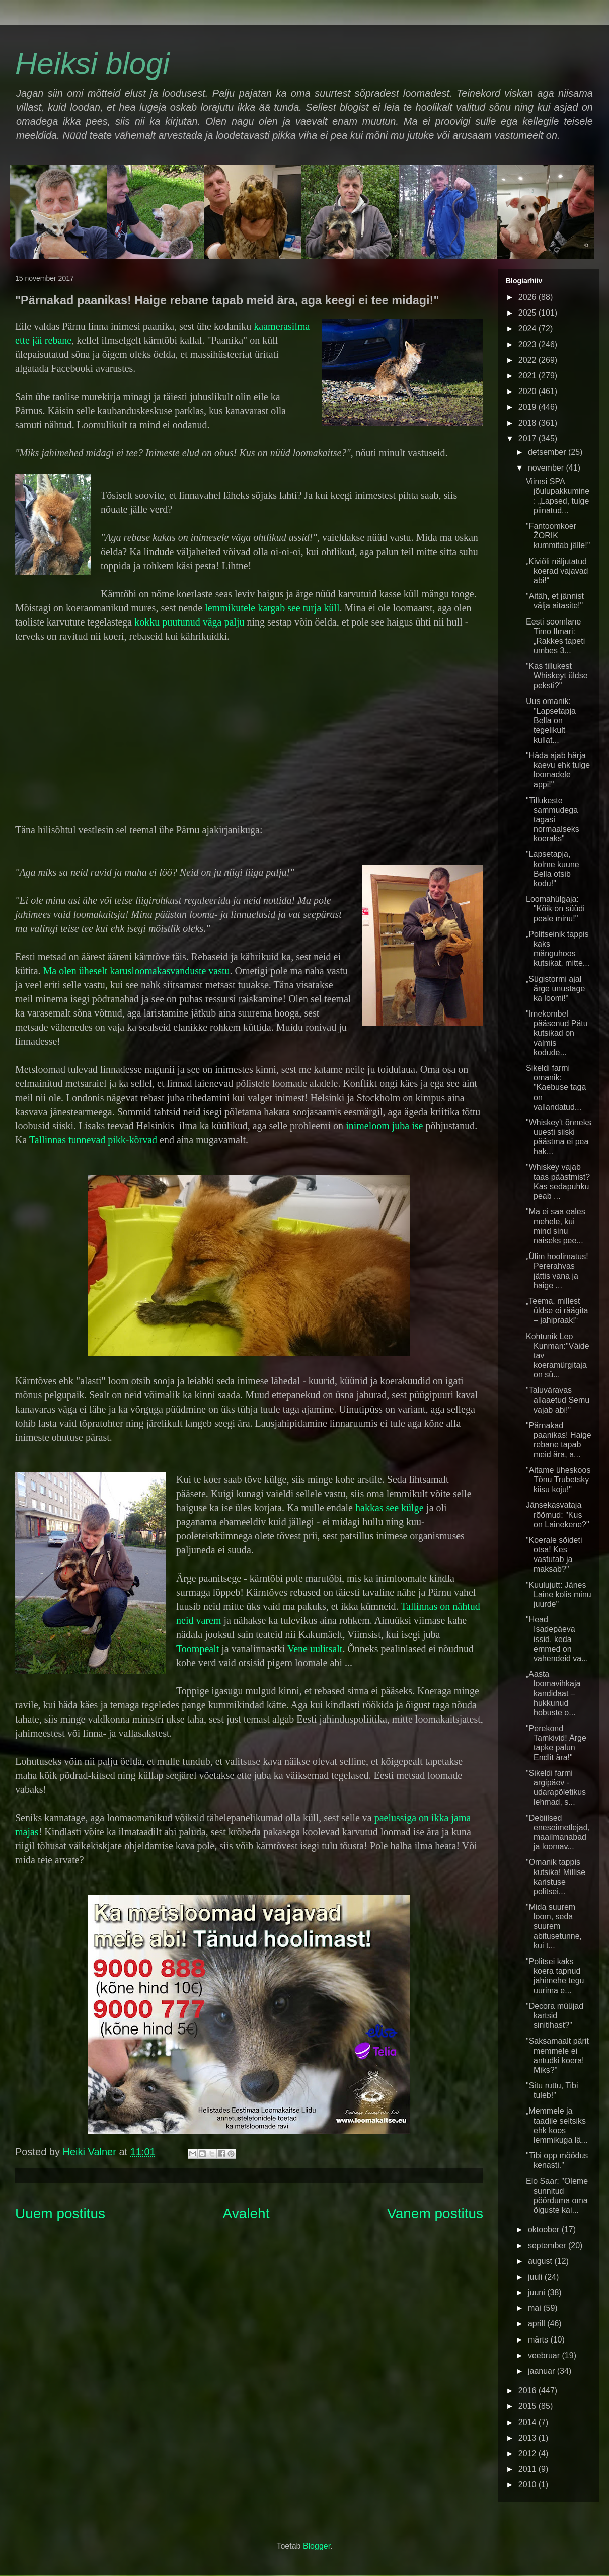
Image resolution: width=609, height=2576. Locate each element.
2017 (528, 438)
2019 (528, 407)
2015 (528, 2406)
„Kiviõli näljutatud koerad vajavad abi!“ (557, 571)
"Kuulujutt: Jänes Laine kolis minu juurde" (558, 1594)
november (547, 467)
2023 (528, 344)
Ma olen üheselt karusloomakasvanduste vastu (136, 970)
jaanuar (542, 2371)
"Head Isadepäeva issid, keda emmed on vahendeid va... (557, 1639)
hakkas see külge (389, 1507)
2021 (528, 375)
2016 (528, 2390)
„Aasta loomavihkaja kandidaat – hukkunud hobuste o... (553, 1693)
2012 (528, 2453)
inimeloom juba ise (384, 1125)
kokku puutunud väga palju (190, 622)
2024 (528, 328)
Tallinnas (419, 1606)
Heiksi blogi (92, 64)
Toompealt (197, 1648)
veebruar (545, 2355)
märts (539, 2339)
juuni (537, 2292)
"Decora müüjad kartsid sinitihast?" (554, 2015)
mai (535, 2308)
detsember (548, 452)
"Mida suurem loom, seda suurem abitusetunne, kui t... (554, 1926)
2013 (528, 2438)
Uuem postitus (60, 2213)
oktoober (545, 2229)
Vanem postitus (435, 2213)
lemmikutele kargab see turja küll (272, 607)
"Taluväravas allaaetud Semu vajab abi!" (557, 1400)
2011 (528, 2469)
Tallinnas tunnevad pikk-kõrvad (93, 1139)
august (541, 2261)
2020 (528, 391)
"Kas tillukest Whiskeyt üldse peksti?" (557, 675)
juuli (536, 2277)
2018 (528, 423)
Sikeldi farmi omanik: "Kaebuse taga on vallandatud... (556, 1087)
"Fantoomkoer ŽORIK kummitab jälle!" (558, 536)
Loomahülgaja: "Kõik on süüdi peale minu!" (555, 908)
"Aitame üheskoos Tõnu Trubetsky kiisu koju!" (558, 1480)
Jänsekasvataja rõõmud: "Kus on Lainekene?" (557, 1514)
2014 (528, 2422)
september (548, 2245)
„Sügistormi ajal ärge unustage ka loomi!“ (555, 988)
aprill (537, 2323)
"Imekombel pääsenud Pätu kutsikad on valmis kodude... (557, 1033)
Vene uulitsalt (314, 1648)
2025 (528, 312)
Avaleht (246, 2213)
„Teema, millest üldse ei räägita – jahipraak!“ (557, 1310)
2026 (528, 297)
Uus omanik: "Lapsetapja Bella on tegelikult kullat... (551, 720)
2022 (528, 360)
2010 (528, 2484)
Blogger (316, 2546)
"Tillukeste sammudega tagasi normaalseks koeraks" (552, 819)
